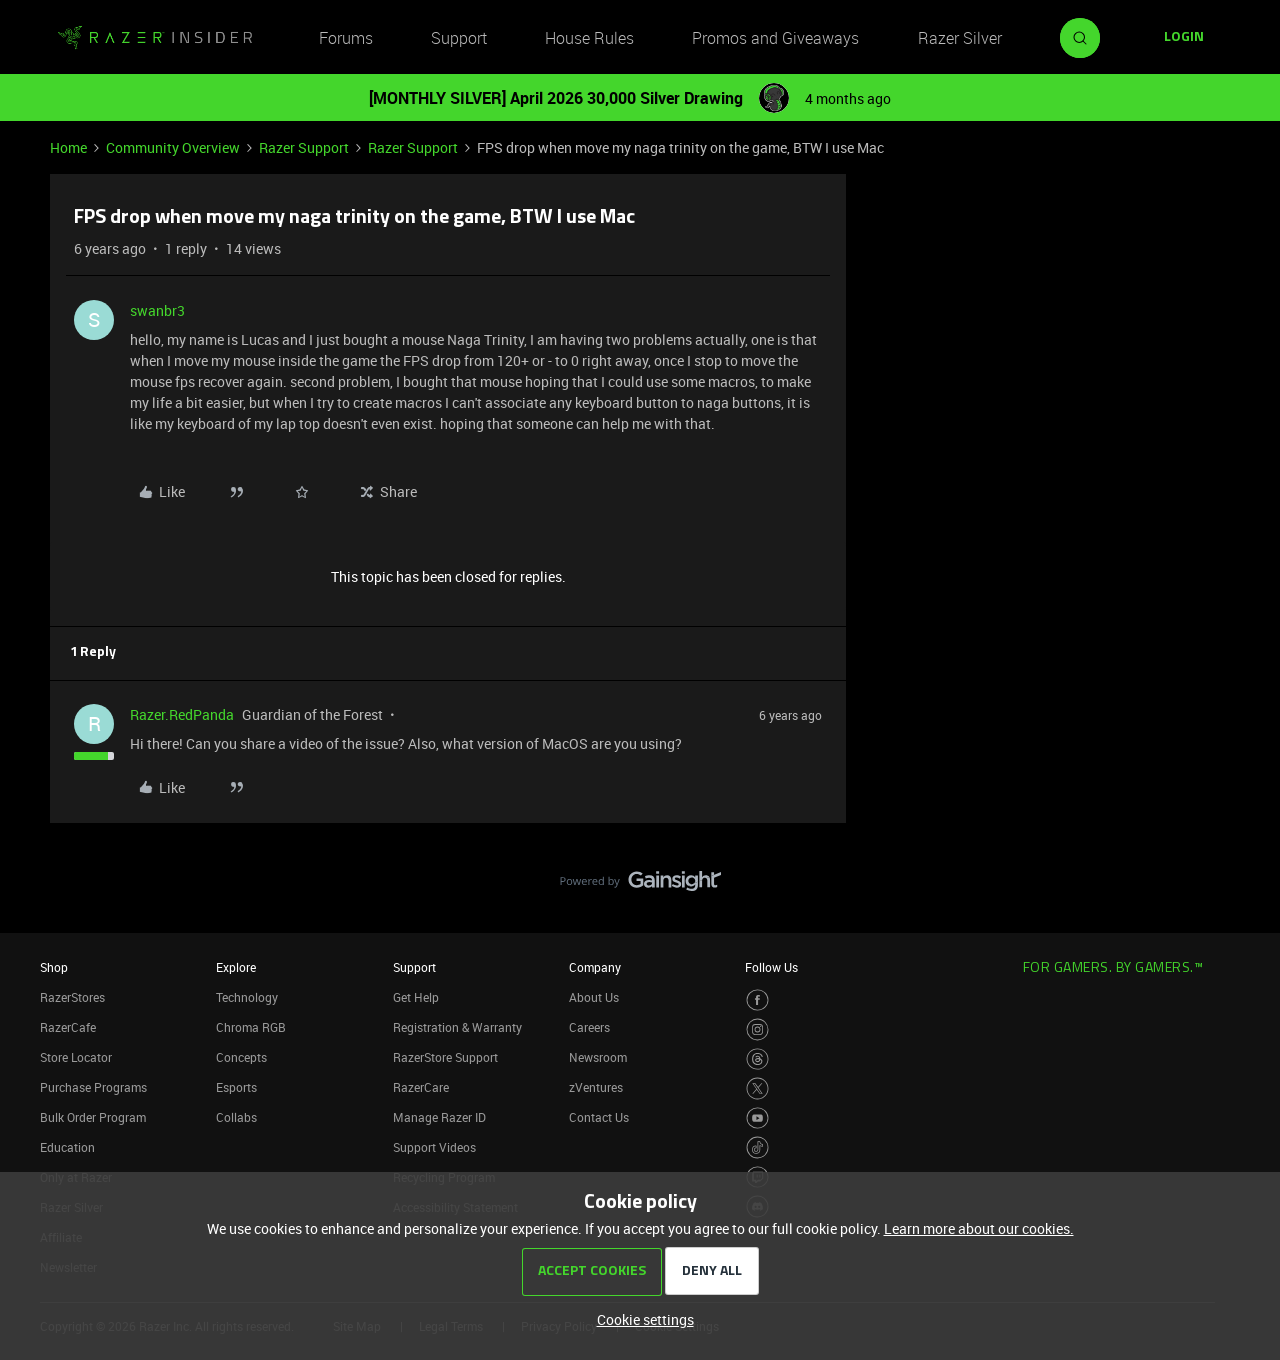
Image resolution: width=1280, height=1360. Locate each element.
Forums (346, 38)
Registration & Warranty (457, 1027)
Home (68, 147)
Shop (54, 967)
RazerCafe (68, 1027)
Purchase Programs (93, 1087)
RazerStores (72, 997)
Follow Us (771, 967)
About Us (594, 997)
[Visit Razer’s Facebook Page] (757, 1000)
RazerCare (421, 1087)
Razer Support (304, 147)
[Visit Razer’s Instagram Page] (757, 1029)
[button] (1184, 38)
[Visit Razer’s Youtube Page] (757, 1118)
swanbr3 (157, 310)
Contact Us (599, 1117)
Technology (247, 997)
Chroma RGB (251, 1027)
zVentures (596, 1087)
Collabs (236, 1117)
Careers (589, 1027)
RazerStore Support (445, 1057)
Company (595, 967)
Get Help (416, 997)
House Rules (589, 38)
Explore (236, 967)
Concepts (241, 1057)
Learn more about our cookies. (979, 1228)
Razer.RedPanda (182, 714)
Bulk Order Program (93, 1117)
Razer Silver (960, 38)
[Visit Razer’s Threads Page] (757, 1059)
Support (459, 38)
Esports (236, 1087)
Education (67, 1147)
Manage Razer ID (439, 1117)
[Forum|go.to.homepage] (155, 38)
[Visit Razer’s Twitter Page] (757, 1088)
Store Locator (76, 1057)
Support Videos (434, 1147)
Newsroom (598, 1057)
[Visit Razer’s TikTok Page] (757, 1147)
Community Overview (173, 147)
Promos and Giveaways (775, 38)
